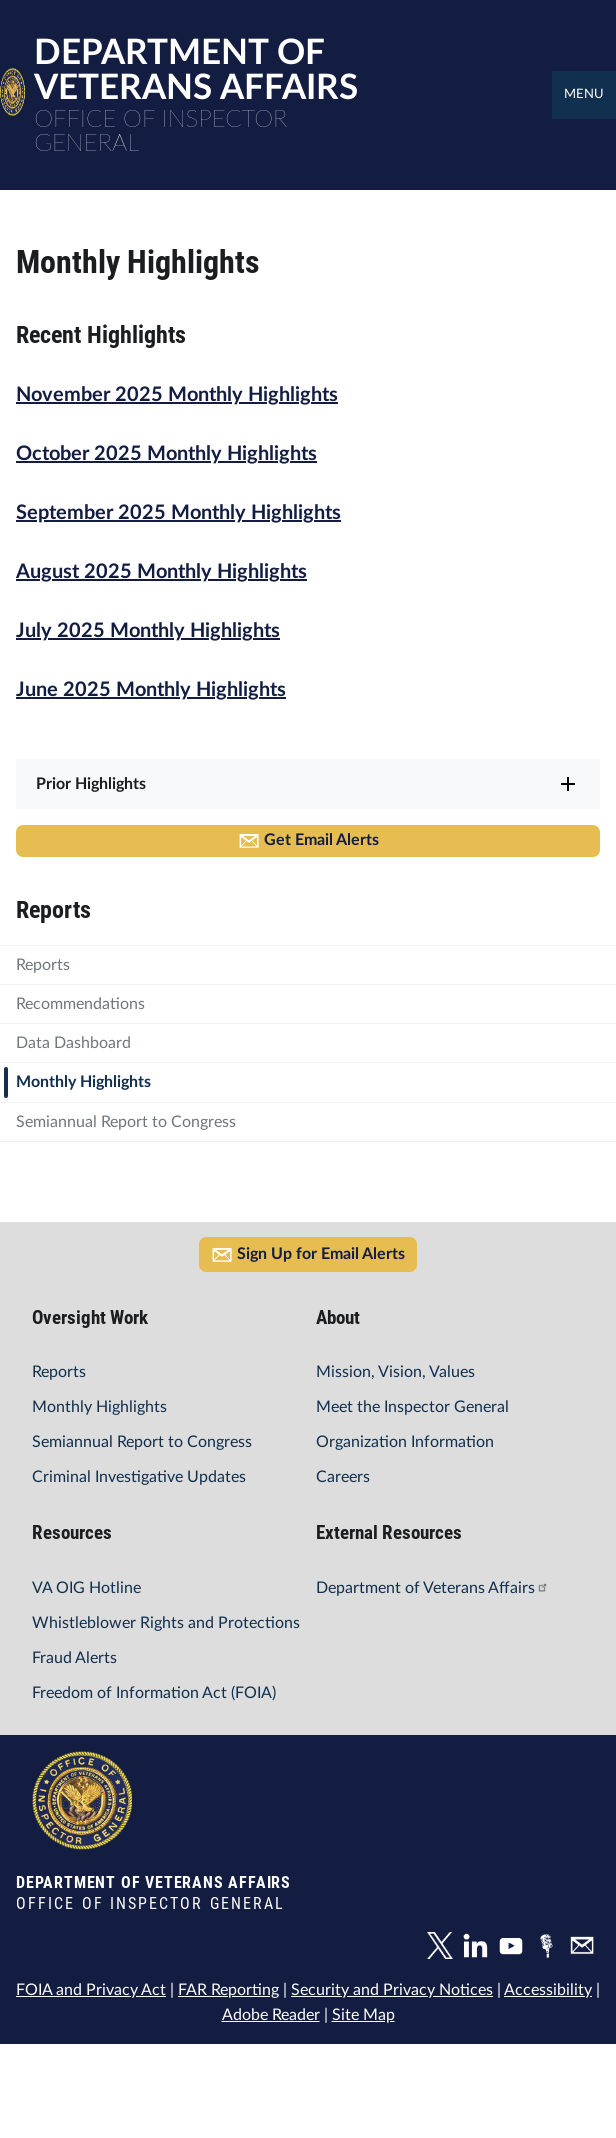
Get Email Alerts (308, 841)
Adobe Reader (271, 2015)
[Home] (12, 105)
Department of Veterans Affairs (432, 1588)
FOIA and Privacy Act (91, 1990)
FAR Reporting (228, 1990)
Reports (59, 1372)
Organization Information (405, 1442)
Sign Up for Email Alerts (308, 1255)
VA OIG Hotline (86, 1588)
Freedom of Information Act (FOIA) (154, 1693)
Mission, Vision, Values (395, 1372)
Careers (343, 1477)
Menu (584, 94)
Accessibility (548, 1990)
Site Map (363, 2015)
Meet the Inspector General (412, 1407)
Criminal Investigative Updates (139, 1477)
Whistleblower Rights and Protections (166, 1623)
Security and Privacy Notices (392, 1990)
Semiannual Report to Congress (142, 1442)
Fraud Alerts (74, 1658)
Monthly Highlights (99, 1407)
